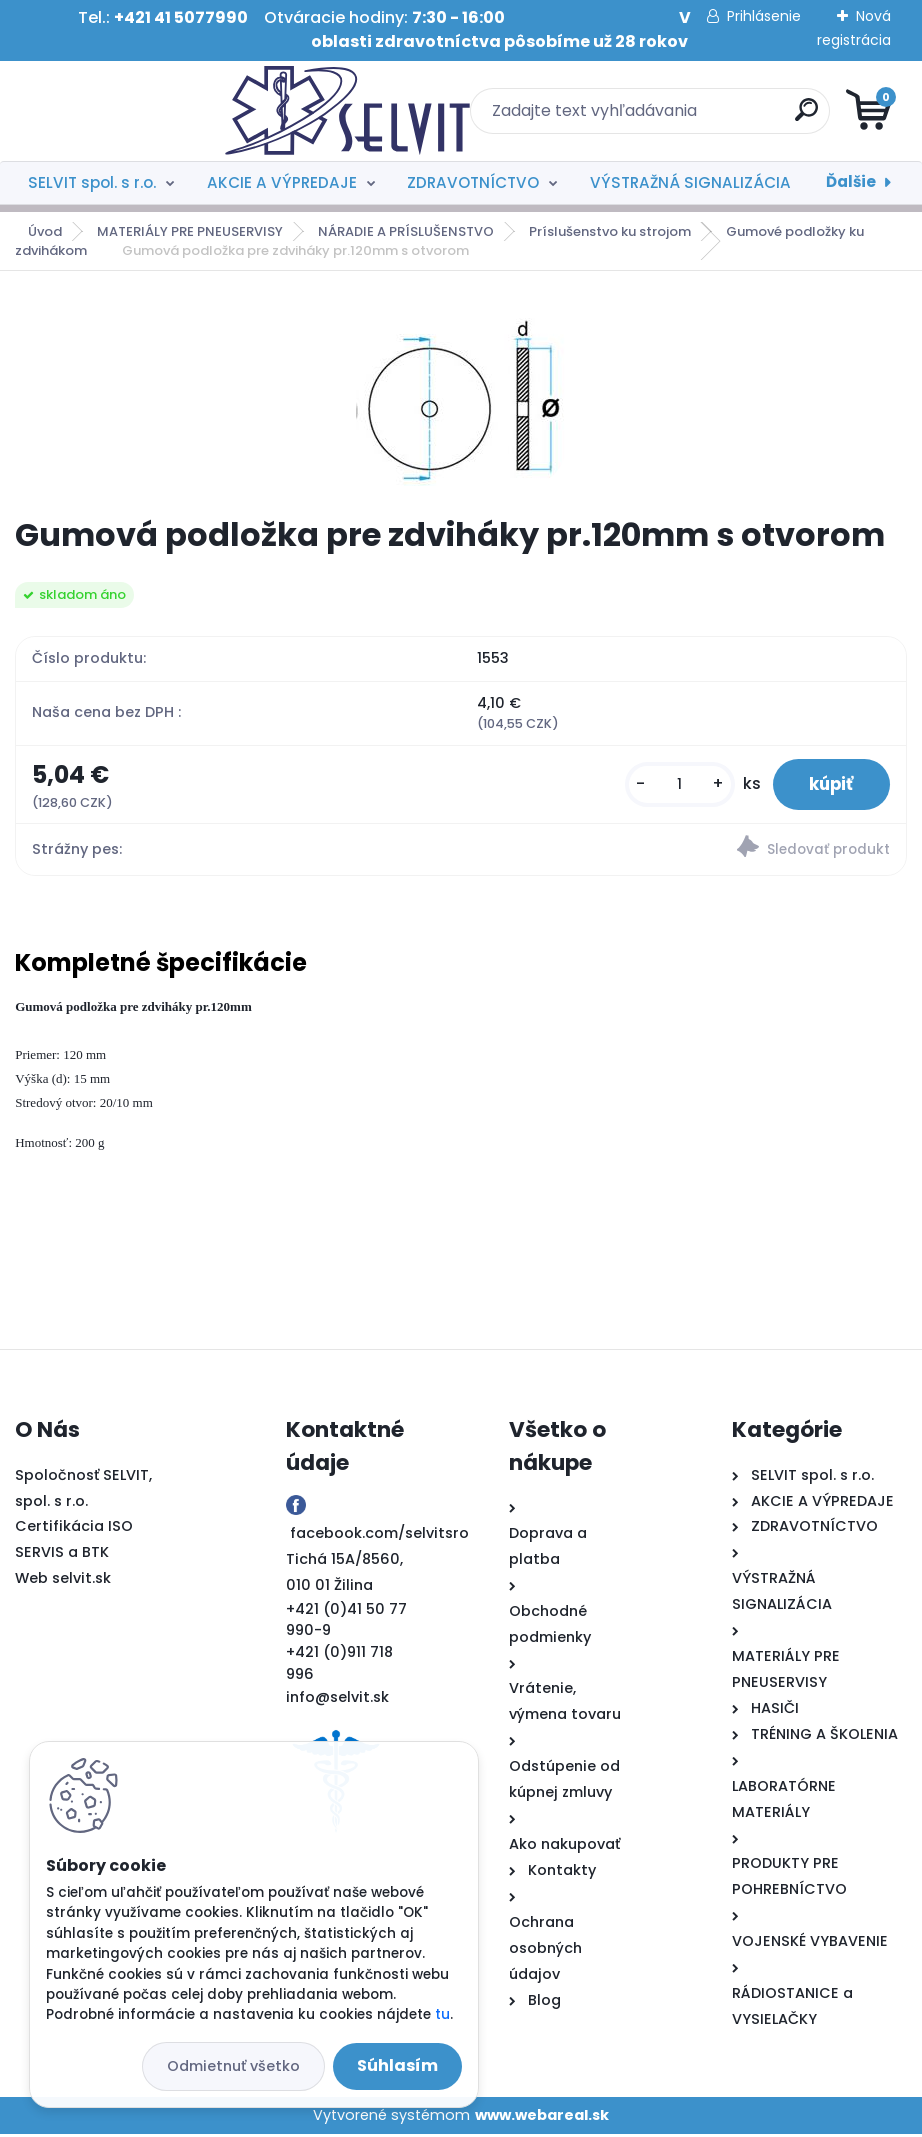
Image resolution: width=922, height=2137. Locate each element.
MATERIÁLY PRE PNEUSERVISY (190, 231)
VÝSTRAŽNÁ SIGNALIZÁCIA (690, 182)
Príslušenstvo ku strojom (610, 231)
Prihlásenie (764, 16)
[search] (701, 117)
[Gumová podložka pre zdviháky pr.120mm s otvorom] (461, 394)
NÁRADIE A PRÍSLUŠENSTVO (406, 231)
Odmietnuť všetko (233, 2066)
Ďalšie (851, 181)
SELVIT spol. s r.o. (92, 182)
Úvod (45, 231)
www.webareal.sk (542, 2118)
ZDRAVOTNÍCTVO (473, 182)
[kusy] (670, 785)
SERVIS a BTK (62, 1555)
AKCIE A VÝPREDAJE (282, 182)
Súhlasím (397, 2065)
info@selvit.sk (337, 1700)
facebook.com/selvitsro (379, 1536)
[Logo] (137, 111)
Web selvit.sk (63, 1581)
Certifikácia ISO (74, 1529)
